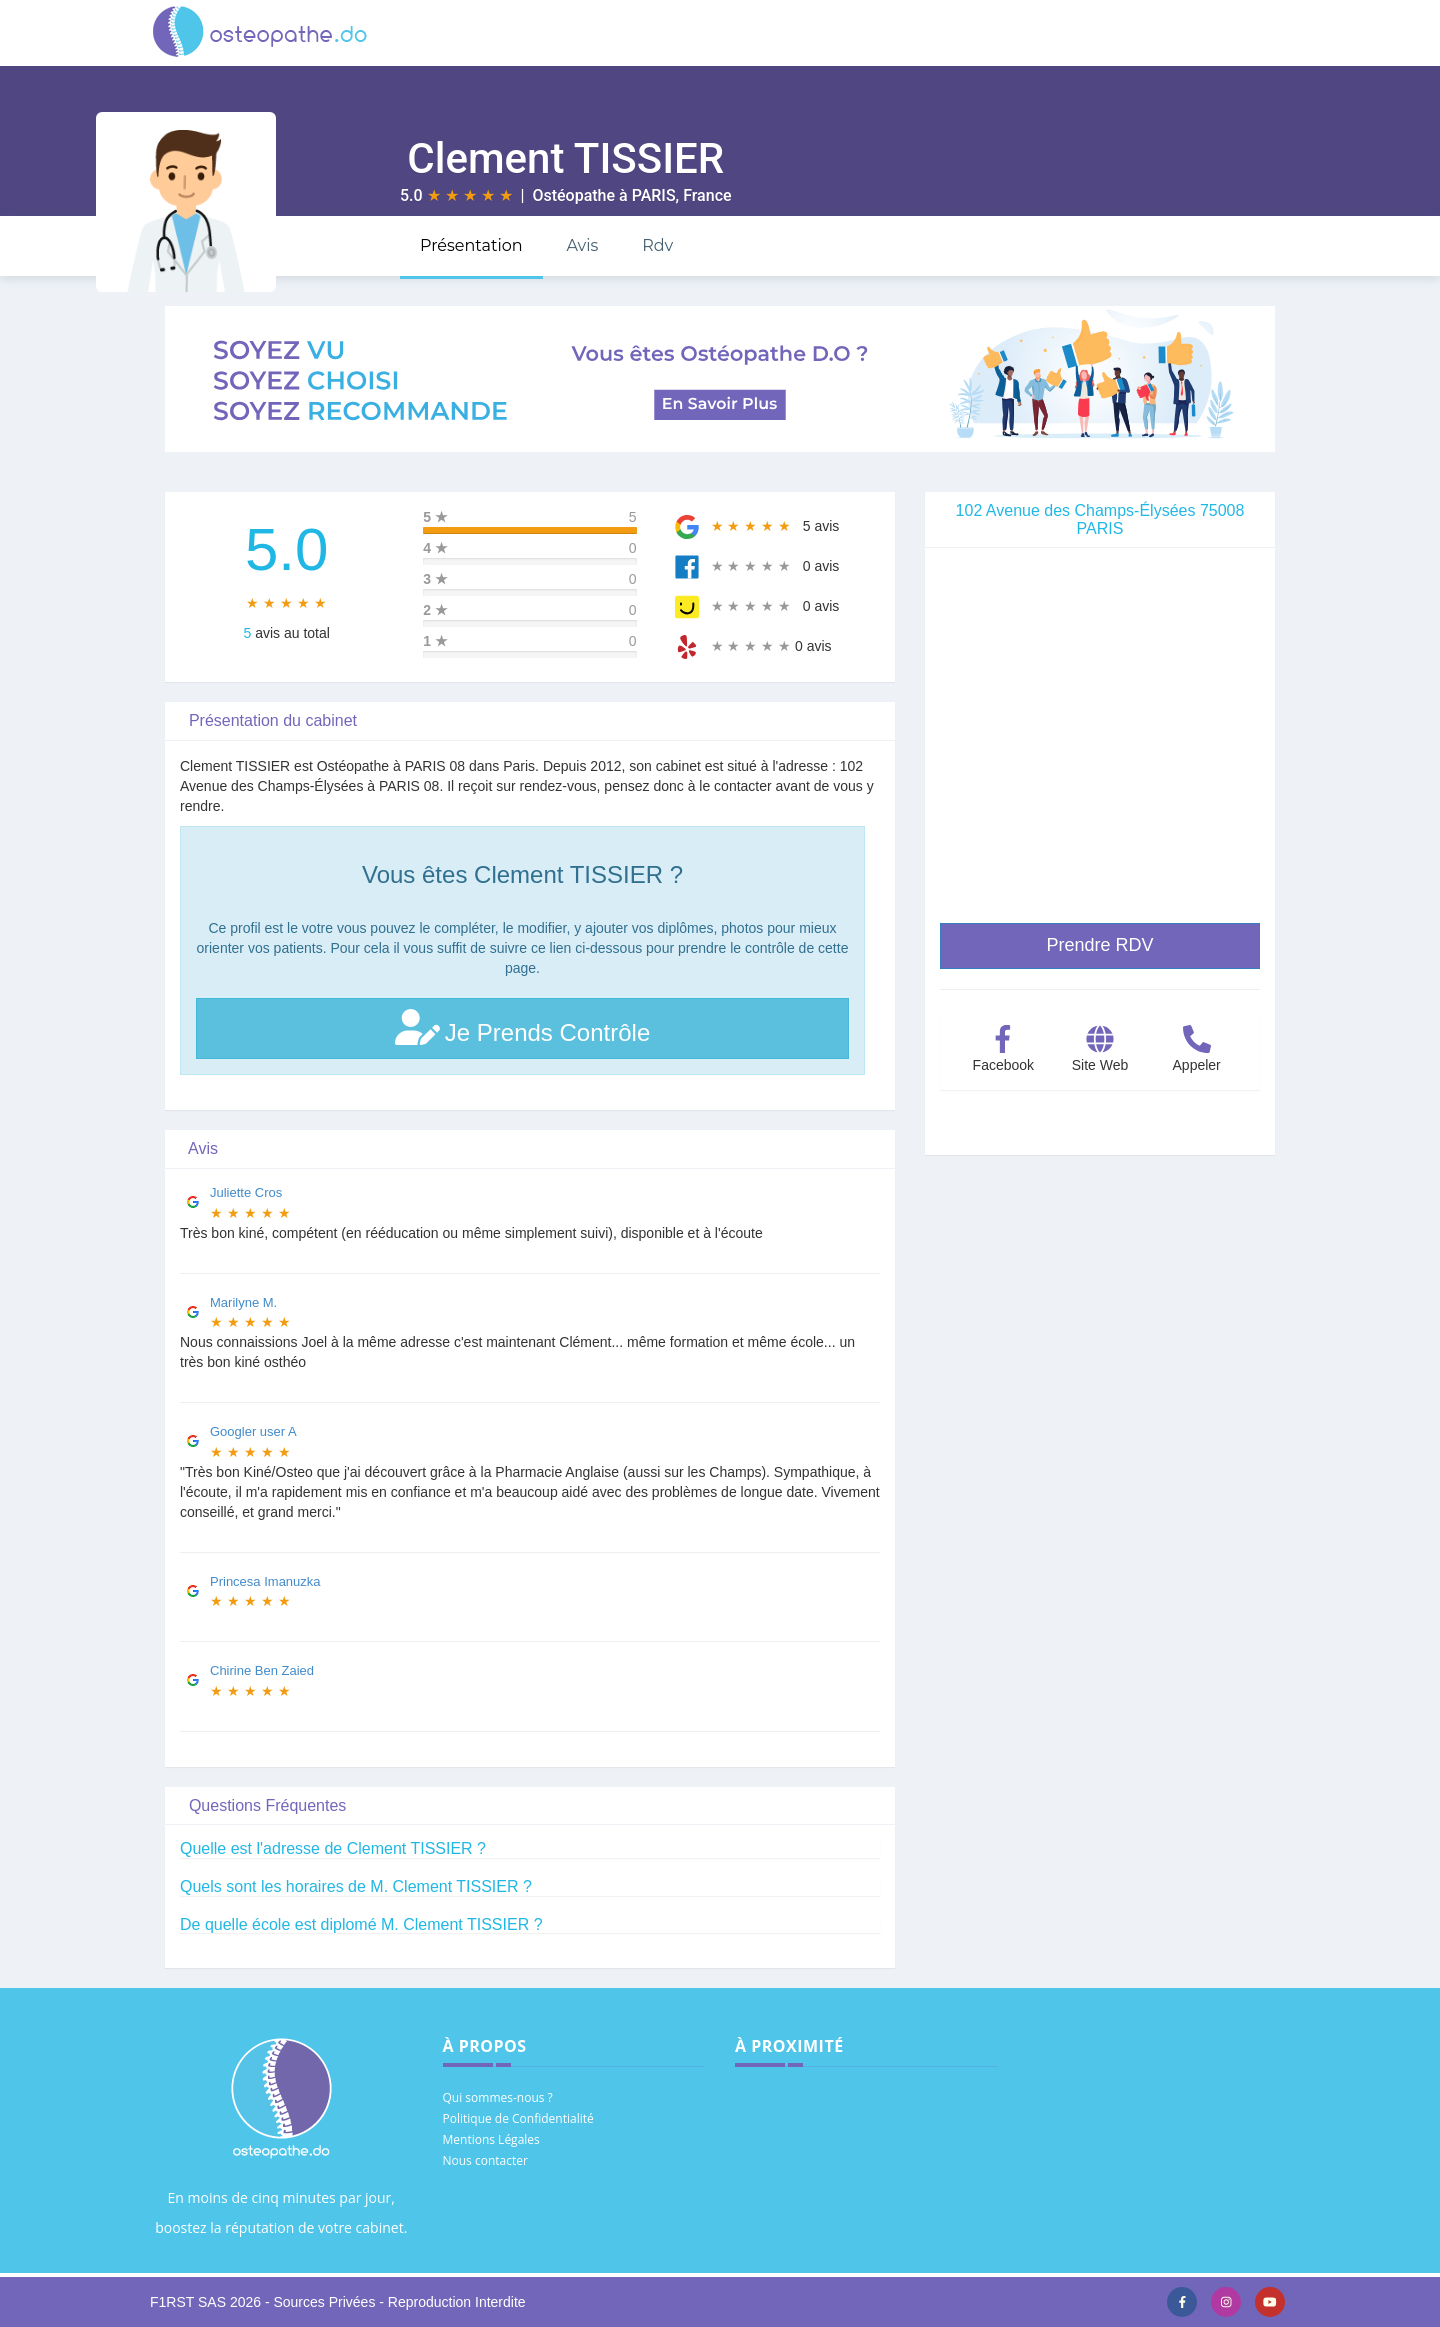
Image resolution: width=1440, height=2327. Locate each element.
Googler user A (253, 1431)
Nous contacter (485, 2160)
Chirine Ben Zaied (262, 1670)
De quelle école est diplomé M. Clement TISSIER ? (361, 1924)
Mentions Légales (491, 2139)
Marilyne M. (243, 1302)
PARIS (654, 195)
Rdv (657, 245)
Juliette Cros (246, 1192)
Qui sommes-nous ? (498, 2097)
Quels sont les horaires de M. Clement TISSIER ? (356, 1886)
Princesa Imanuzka (265, 1581)
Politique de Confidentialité (518, 2118)
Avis (582, 245)
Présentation (471, 245)
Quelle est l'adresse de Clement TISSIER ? (333, 1848)
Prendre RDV (1099, 945)
